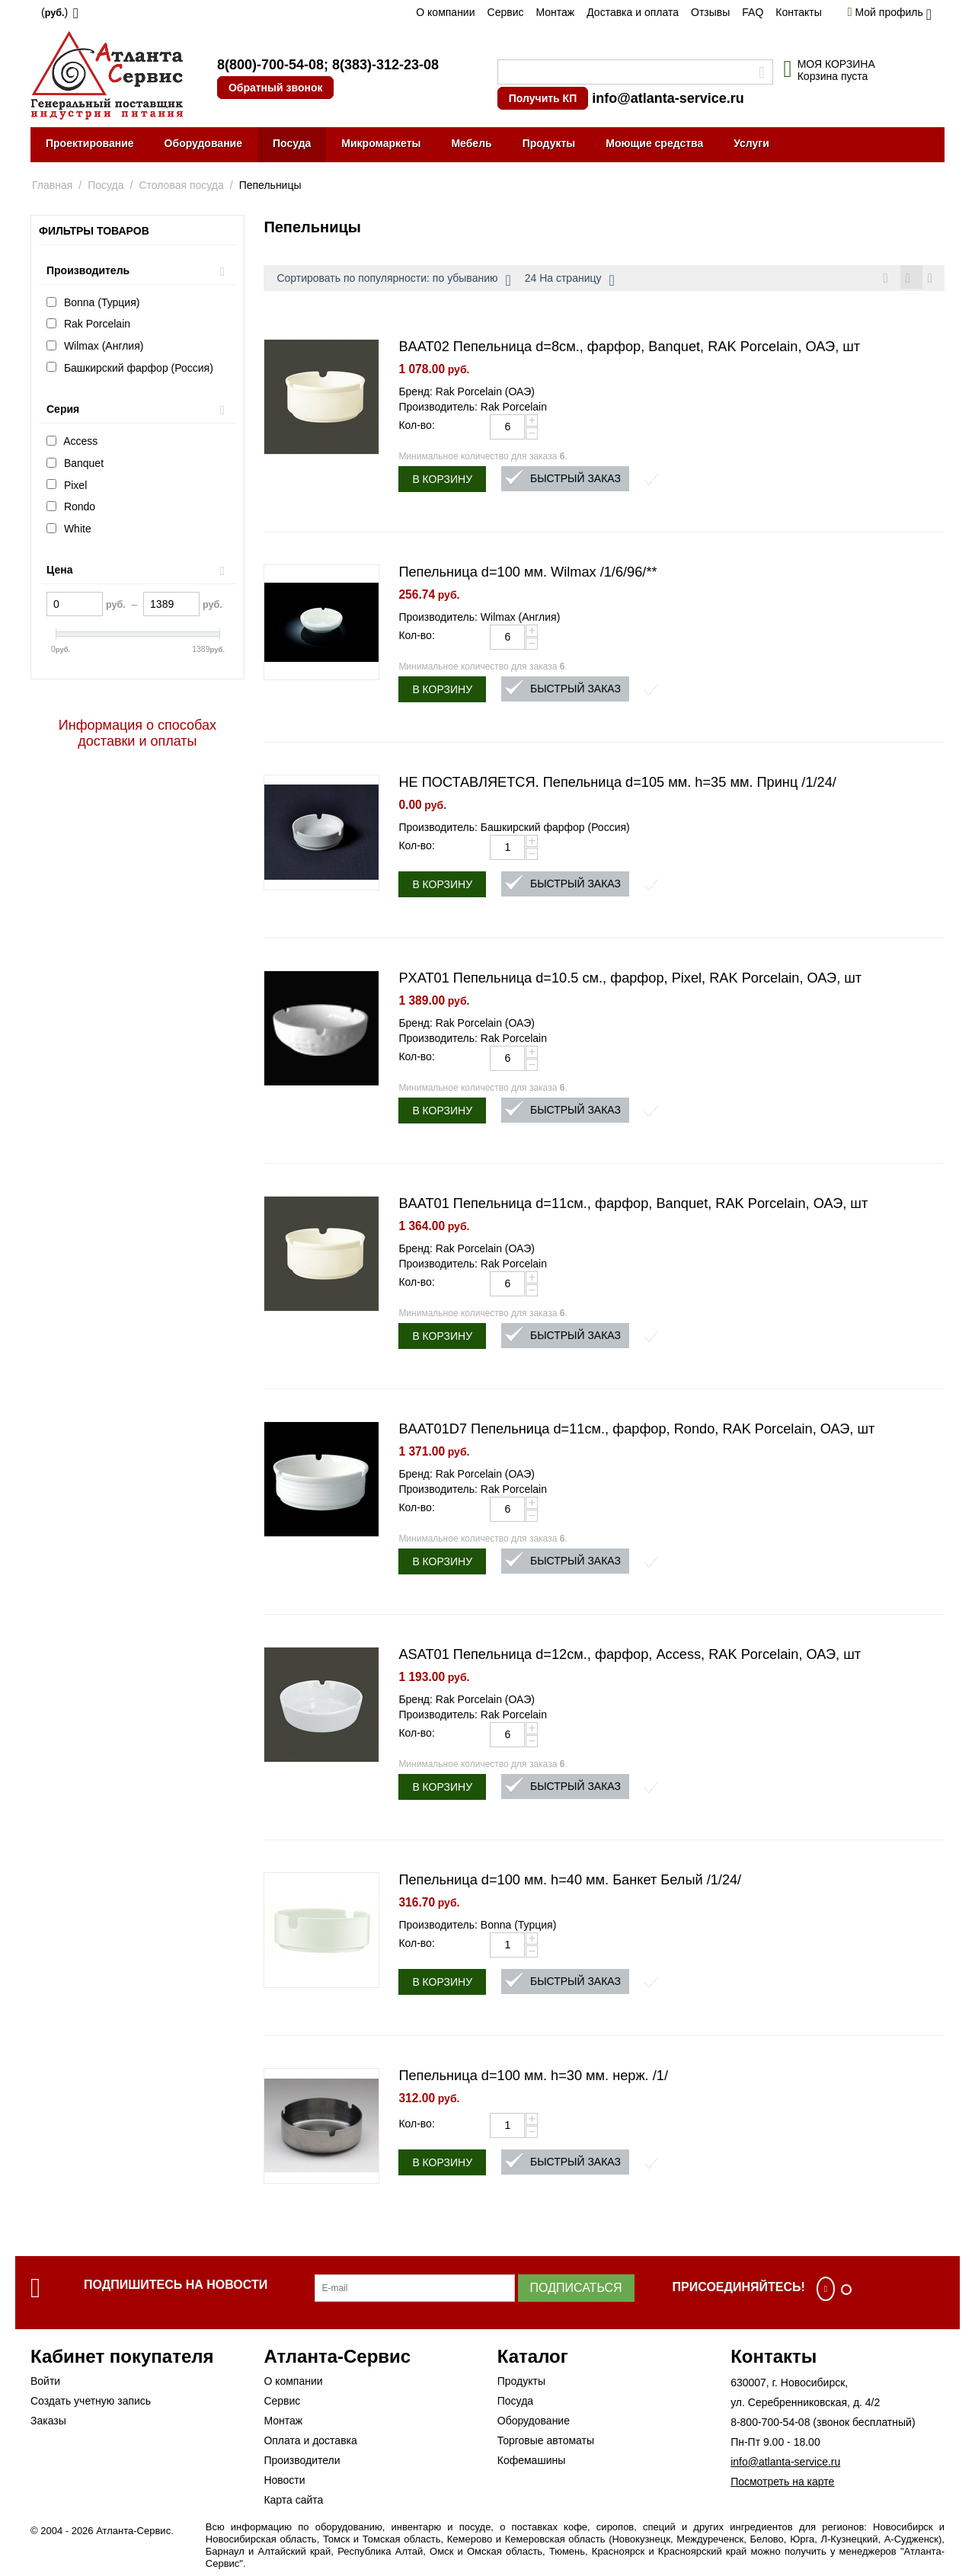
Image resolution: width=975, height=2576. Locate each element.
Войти (45, 2383)
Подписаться (576, 2290)
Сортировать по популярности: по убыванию (393, 280)
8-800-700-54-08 (770, 2424)
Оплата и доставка (310, 2443)
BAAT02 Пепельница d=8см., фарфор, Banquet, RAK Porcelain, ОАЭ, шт (629, 348)
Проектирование (90, 143)
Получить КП (543, 98)
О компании (445, 12)
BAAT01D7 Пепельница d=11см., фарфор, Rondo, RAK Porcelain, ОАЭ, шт (636, 1431)
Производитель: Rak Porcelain (472, 409)
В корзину (442, 481)
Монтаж (554, 12)
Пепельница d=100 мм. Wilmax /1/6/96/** (527, 574)
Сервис (506, 12)
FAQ (752, 12)
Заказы (48, 2423)
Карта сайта (293, 2502)
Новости (284, 2482)
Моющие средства (654, 143)
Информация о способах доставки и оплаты (137, 733)
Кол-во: (416, 427)
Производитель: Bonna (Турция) (477, 1927)
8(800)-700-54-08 (270, 64)
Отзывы (710, 12)
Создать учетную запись (90, 2403)
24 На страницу (570, 280)
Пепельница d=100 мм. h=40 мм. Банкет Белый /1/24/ (569, 1882)
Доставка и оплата (633, 12)
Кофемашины (531, 2462)
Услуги (751, 143)
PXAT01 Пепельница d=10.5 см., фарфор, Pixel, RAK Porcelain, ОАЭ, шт (630, 980)
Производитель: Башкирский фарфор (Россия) (513, 829)
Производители (302, 2462)
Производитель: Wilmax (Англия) (479, 619)
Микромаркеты (380, 143)
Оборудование (203, 143)
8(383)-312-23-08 (385, 64)
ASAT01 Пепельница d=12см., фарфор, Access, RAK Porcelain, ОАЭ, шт (629, 1656)
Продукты (549, 143)
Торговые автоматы (545, 2443)
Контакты (798, 12)
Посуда (292, 143)
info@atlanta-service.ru (668, 98)
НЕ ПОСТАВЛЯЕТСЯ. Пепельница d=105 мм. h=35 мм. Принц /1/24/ (617, 784)
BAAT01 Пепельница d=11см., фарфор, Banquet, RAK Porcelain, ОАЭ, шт (633, 1205)
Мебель (471, 143)
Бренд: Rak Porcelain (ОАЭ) (466, 394)
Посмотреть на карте (782, 2484)
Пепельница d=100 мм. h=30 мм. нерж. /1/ (533, 2077)
